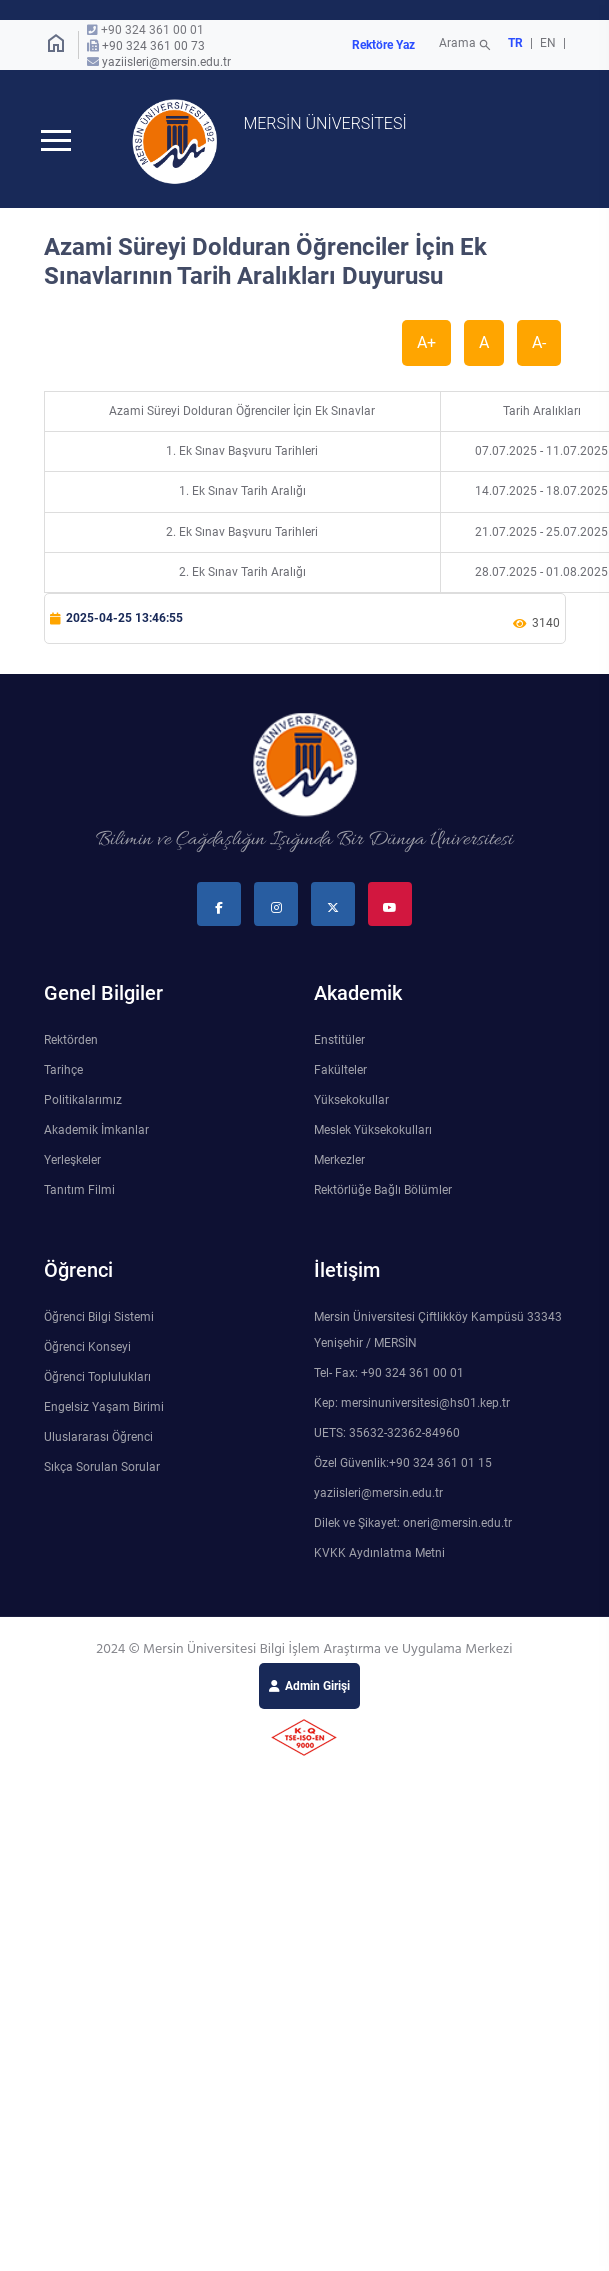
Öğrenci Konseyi (87, 1349)
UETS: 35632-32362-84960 (387, 1435)
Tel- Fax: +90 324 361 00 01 (389, 1375)
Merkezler (339, 1162)
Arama (466, 45)
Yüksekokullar (351, 1102)
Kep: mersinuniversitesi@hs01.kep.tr (412, 1405)
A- (539, 345)
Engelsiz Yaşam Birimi (104, 1409)
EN (549, 43)
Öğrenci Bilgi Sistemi (99, 1319)
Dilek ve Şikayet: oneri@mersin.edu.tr (413, 1525)
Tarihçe (63, 1072)
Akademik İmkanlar (96, 1132)
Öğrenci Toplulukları (97, 1379)
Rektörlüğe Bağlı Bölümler (383, 1192)
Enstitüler (339, 1042)
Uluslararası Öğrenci (98, 1439)
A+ (426, 345)
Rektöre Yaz (383, 45)
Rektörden (71, 1042)
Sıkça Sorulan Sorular (102, 1469)
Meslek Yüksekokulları (373, 1132)
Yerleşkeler (72, 1162)
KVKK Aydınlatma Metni (379, 1555)
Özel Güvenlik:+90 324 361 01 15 (403, 1465)
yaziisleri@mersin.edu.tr (166, 62)
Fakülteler (340, 1072)
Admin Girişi (317, 1688)
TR (515, 43)
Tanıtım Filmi (79, 1192)
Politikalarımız (83, 1102)
